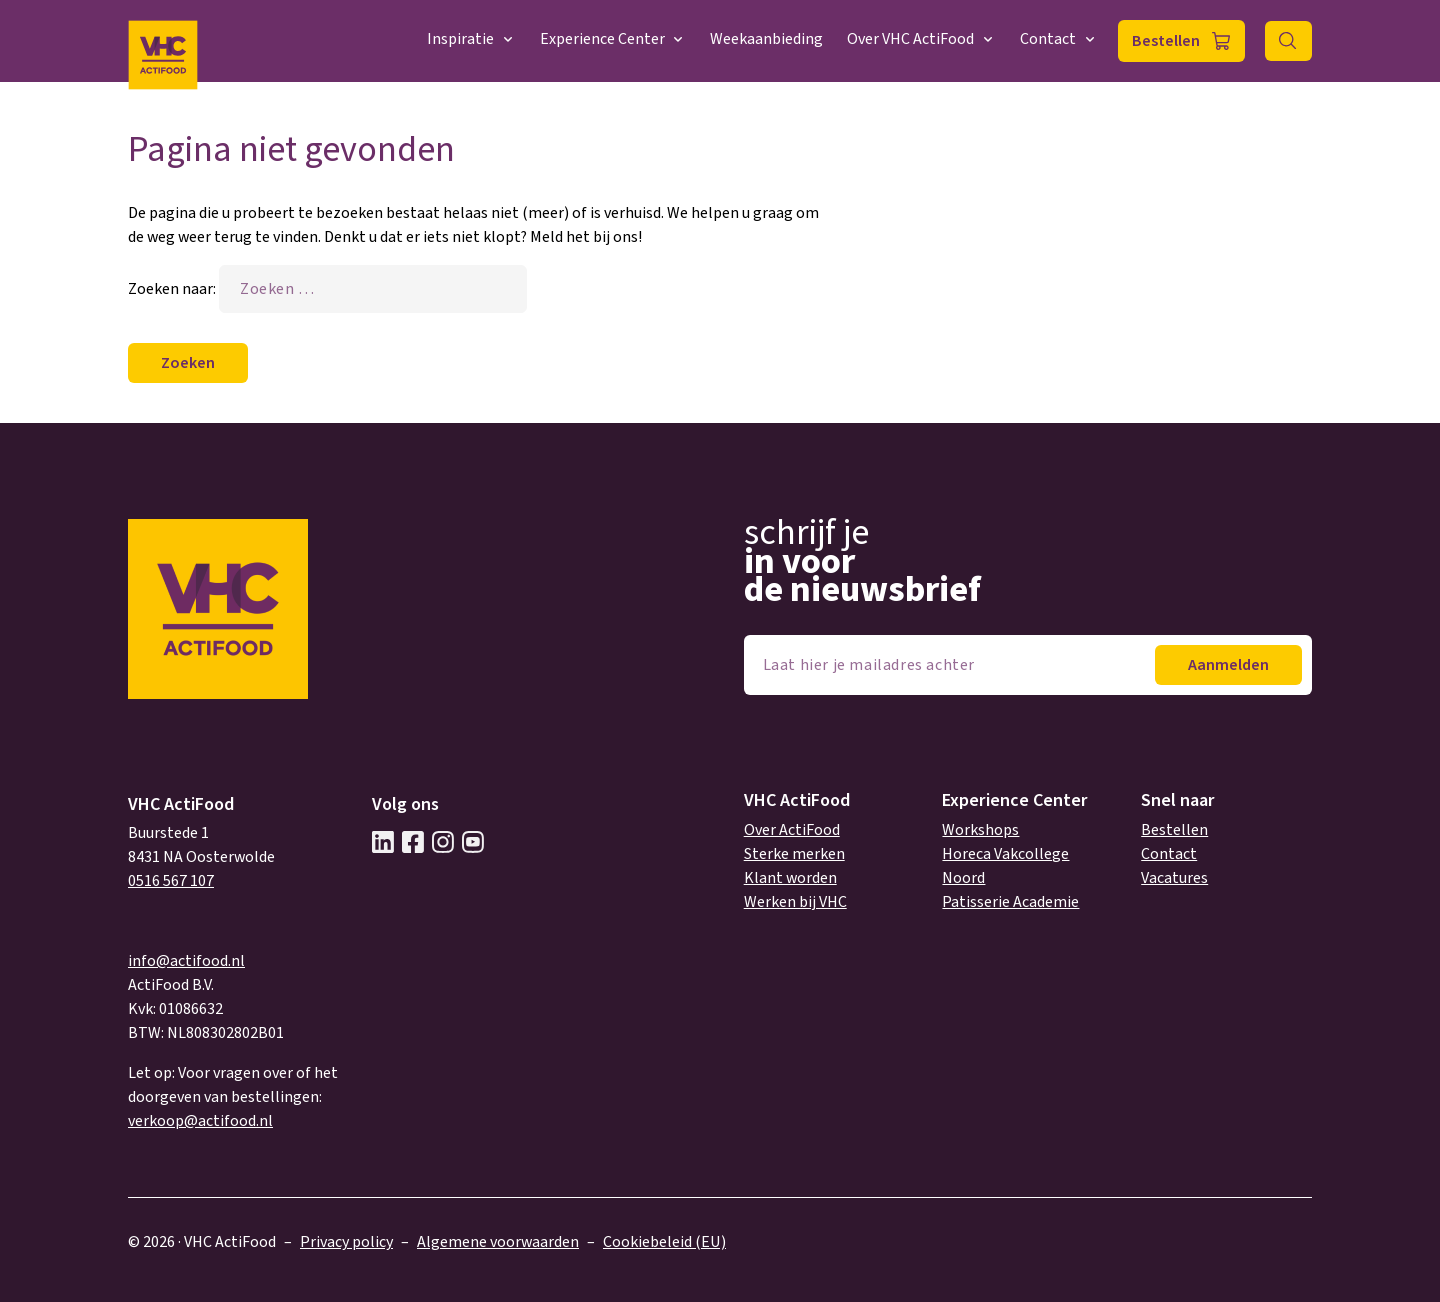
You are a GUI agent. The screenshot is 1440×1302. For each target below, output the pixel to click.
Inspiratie (471, 39)
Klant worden (790, 878)
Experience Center (613, 39)
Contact (1059, 39)
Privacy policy (346, 1242)
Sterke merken (794, 854)
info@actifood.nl (186, 961)
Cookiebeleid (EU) (664, 1242)
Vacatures (1174, 878)
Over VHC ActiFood (921, 39)
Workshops (980, 830)
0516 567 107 (171, 881)
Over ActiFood (792, 830)
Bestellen (1166, 41)
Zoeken (1288, 41)
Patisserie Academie (1010, 902)
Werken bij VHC (795, 902)
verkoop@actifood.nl (200, 1121)
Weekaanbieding (766, 39)
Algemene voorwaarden (498, 1242)
